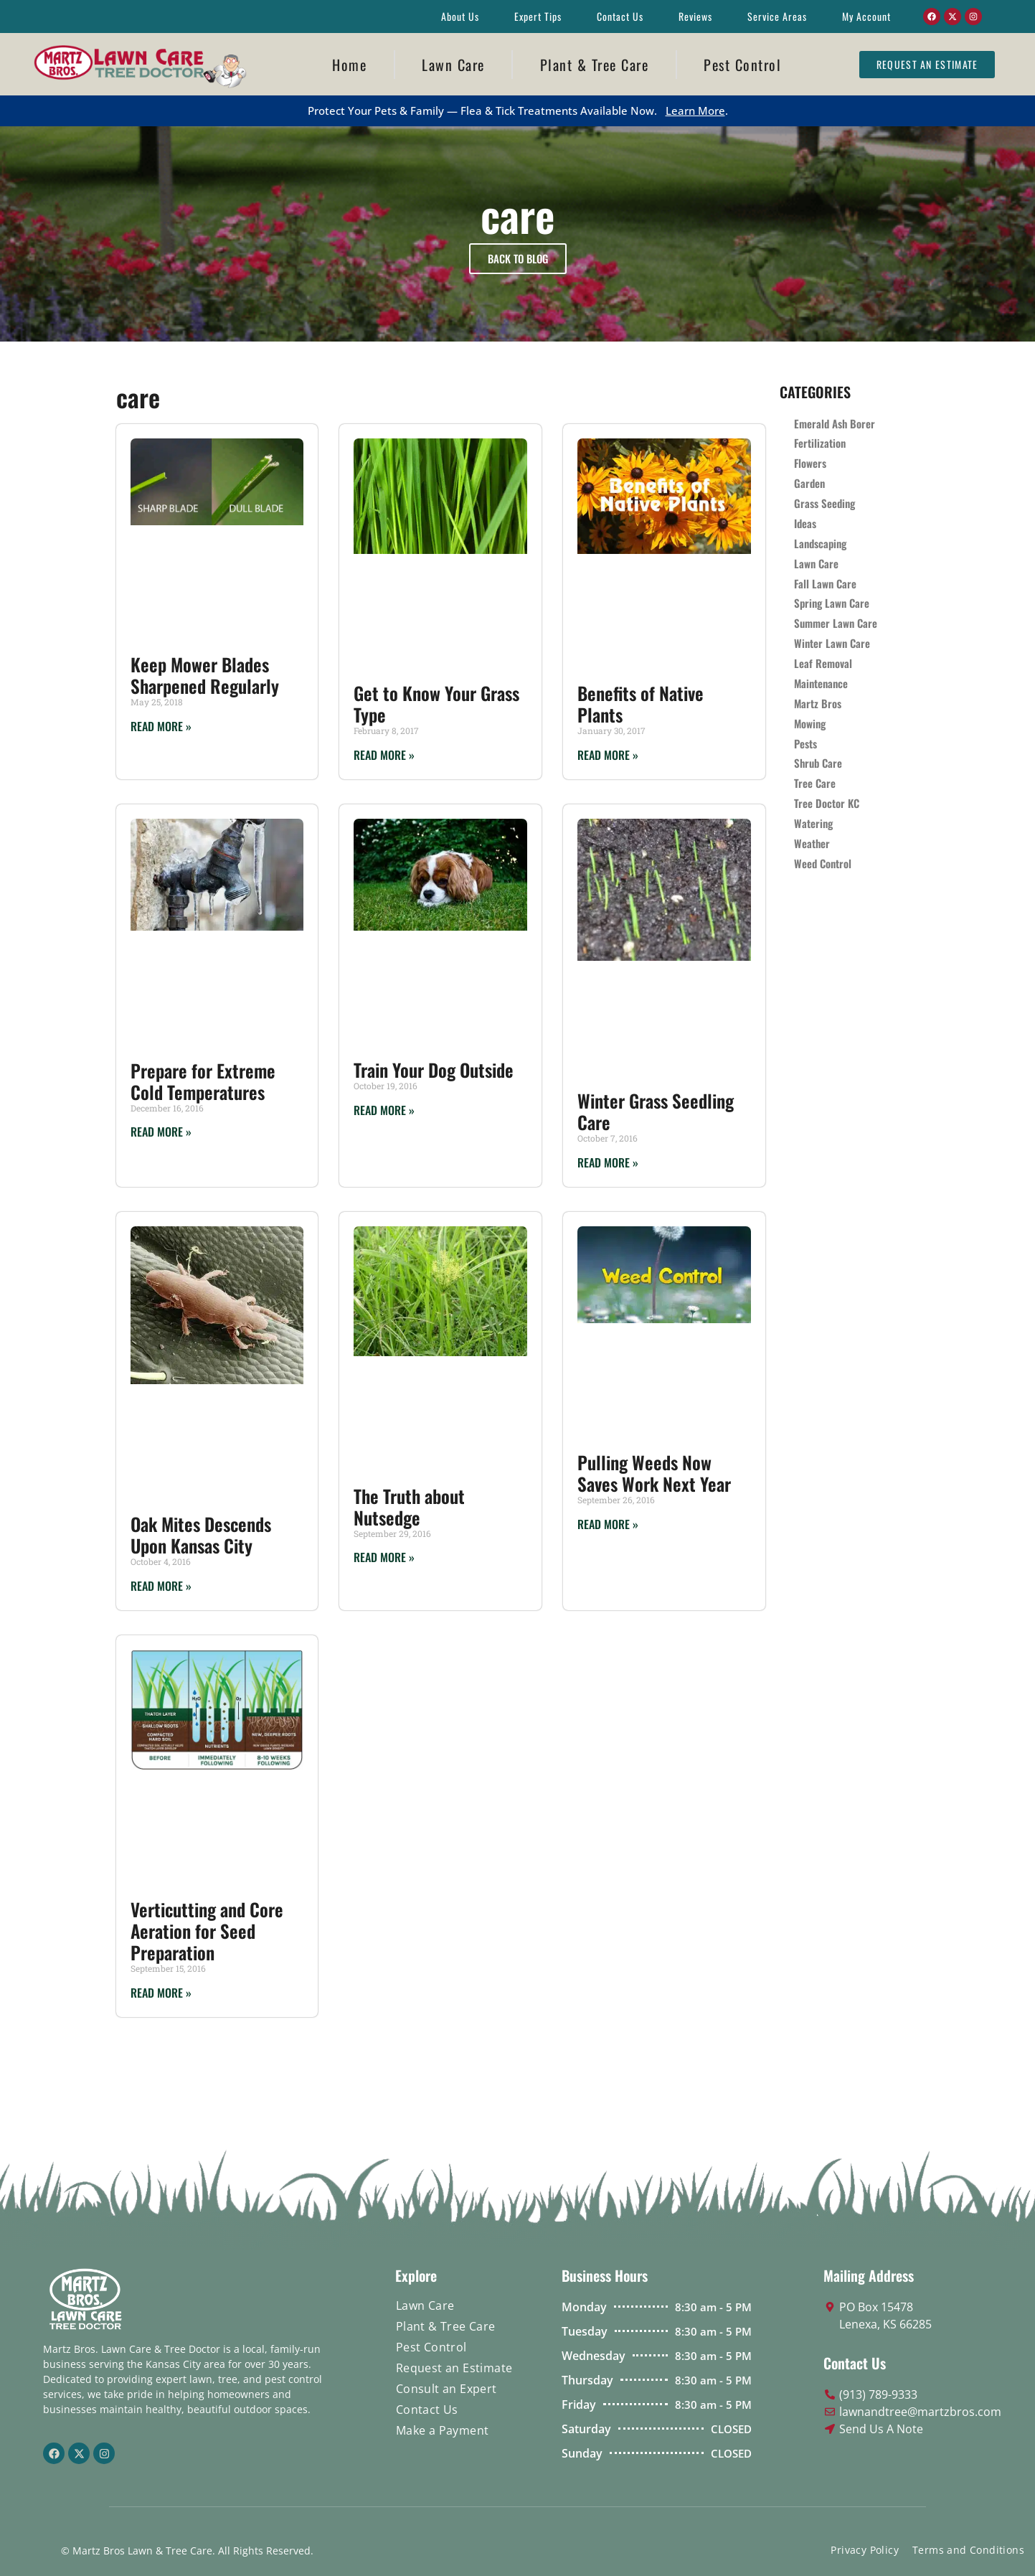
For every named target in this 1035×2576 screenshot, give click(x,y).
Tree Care (815, 785)
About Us (460, 16)
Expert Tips (538, 16)
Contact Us (620, 16)
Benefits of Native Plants (640, 704)
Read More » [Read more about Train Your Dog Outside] (384, 1110)
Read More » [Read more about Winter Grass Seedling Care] (607, 1162)
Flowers (810, 463)
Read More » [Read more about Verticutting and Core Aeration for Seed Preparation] (161, 1992)
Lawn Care (453, 64)
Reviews (695, 16)
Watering (813, 825)
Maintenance (821, 684)
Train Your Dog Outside (434, 1069)
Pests (805, 745)
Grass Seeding (824, 504)
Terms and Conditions (968, 2550)
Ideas (805, 524)
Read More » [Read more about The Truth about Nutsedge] (384, 1557)
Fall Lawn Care (825, 584)
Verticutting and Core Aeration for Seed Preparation (207, 1930)
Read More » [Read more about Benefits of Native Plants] (607, 754)
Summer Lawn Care (835, 624)
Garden (809, 484)
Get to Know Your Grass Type (436, 704)
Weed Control (822, 865)
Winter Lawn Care (832, 644)
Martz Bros (817, 705)
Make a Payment (442, 2430)
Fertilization (820, 443)
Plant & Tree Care (594, 64)
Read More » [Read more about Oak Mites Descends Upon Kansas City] (161, 1585)
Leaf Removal (823, 664)
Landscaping (820, 544)
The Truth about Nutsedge (409, 1506)
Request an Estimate (454, 2368)
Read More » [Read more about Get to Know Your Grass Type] (384, 754)
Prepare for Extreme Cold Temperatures (203, 1081)
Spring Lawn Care (831, 604)
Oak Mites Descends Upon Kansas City (201, 1534)
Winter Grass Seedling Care (655, 1111)
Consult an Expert (446, 2389)
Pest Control (742, 64)
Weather (812, 845)
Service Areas (777, 16)
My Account (866, 16)
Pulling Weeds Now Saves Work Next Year (654, 1473)
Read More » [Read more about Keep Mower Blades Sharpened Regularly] (161, 726)
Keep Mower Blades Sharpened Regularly (205, 675)
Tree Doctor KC (826, 805)
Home (349, 64)
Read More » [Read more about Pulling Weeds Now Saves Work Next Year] (607, 1524)
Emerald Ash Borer (834, 423)
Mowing (810, 725)
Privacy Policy (865, 2550)
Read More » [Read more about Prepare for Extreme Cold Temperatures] (161, 1131)
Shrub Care (818, 765)
